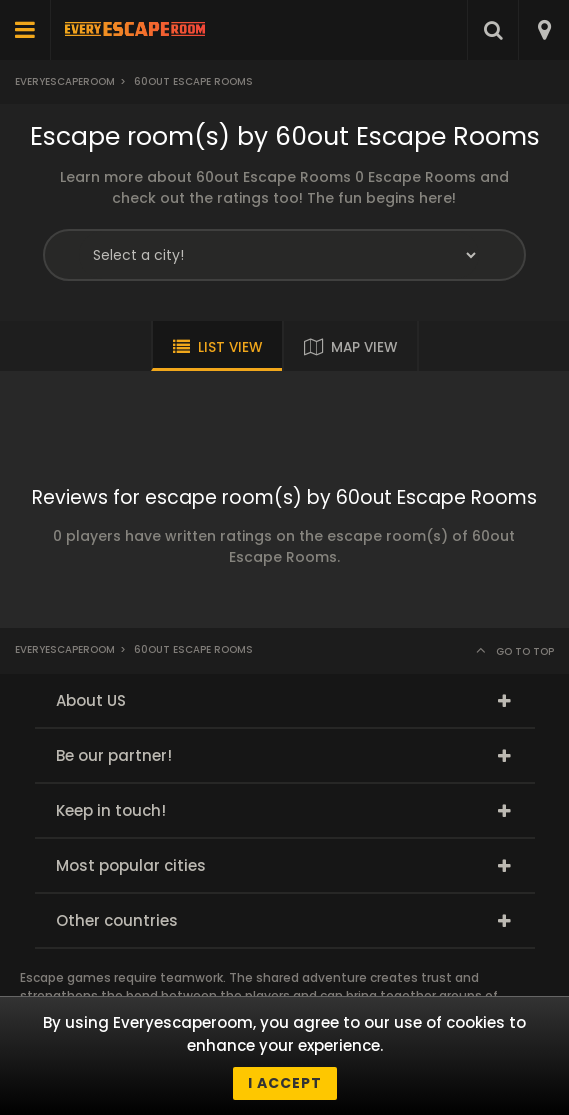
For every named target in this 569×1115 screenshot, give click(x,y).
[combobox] (543, 30)
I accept (285, 1083)
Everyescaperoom (65, 81)
